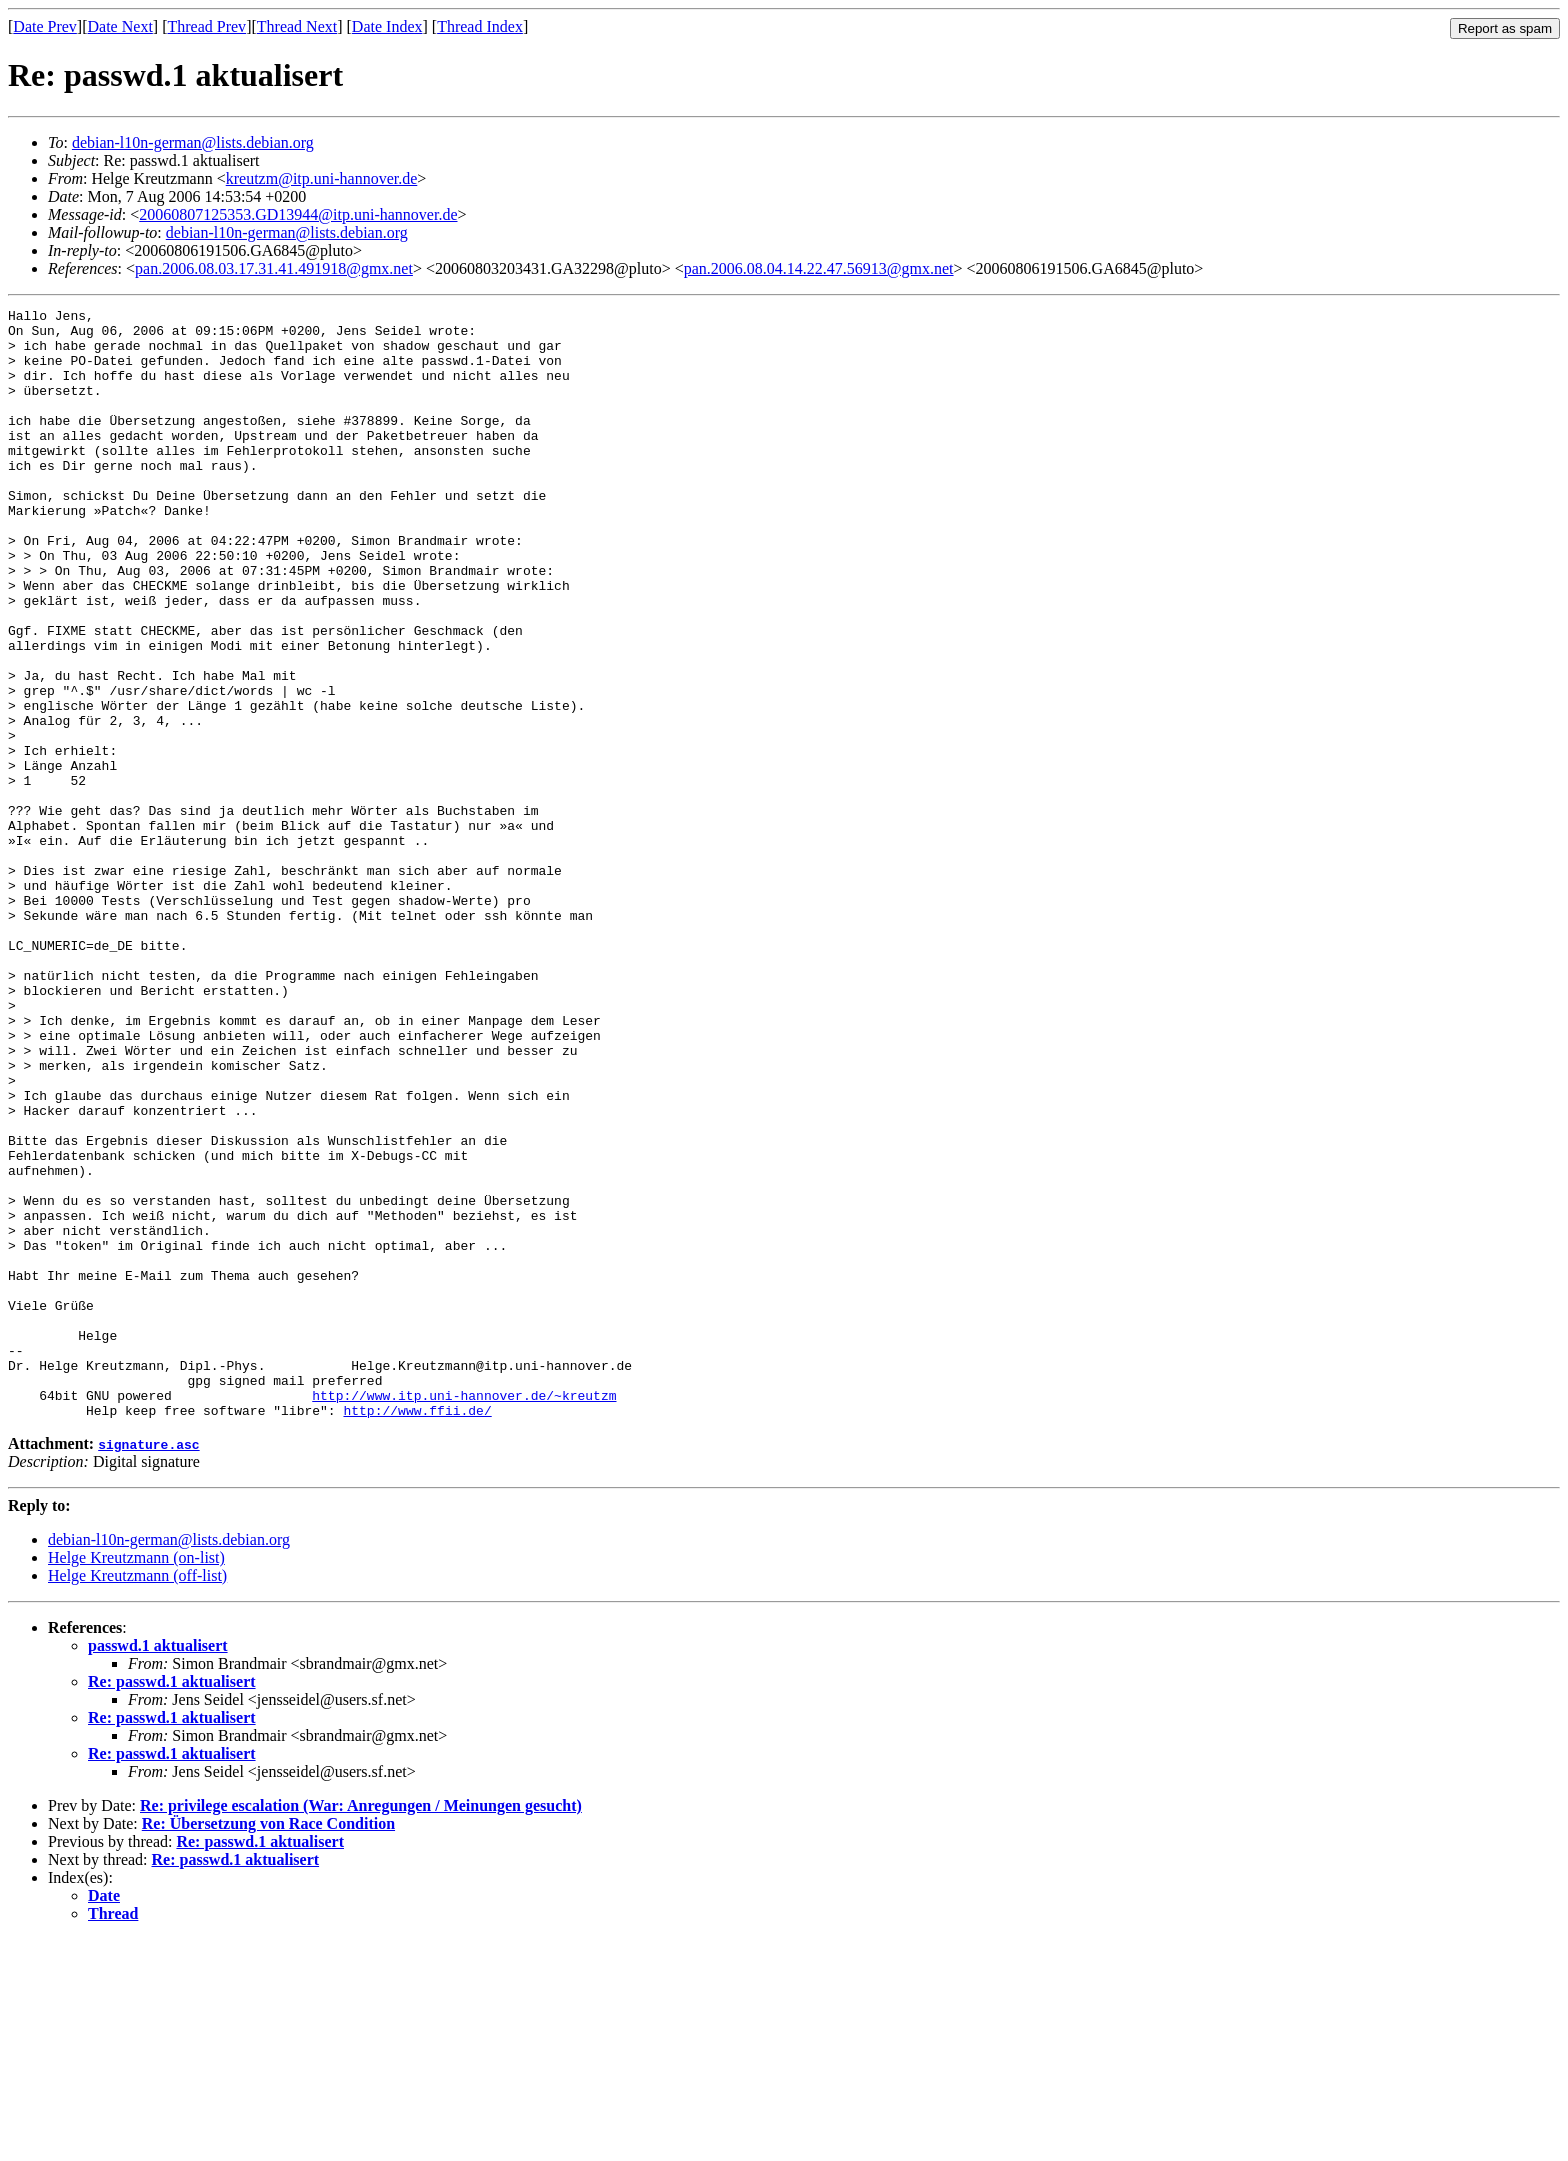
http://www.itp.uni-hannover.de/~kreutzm (464, 1614)
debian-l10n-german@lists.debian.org (193, 142)
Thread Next (297, 26)
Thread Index (480, 26)
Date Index (387, 26)
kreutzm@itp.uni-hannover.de (322, 178)
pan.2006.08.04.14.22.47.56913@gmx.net (819, 268)
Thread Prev (206, 26)
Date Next (120, 26)
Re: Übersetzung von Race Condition (268, 2045)
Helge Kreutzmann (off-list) (137, 1797)
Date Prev (45, 26)
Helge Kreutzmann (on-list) (136, 1779)
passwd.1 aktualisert (158, 1867)
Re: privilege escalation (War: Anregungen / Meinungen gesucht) (361, 2027)
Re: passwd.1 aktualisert (172, 1903)
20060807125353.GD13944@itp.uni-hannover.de (298, 214)
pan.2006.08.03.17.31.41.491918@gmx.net (274, 268)
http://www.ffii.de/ (417, 1632)
